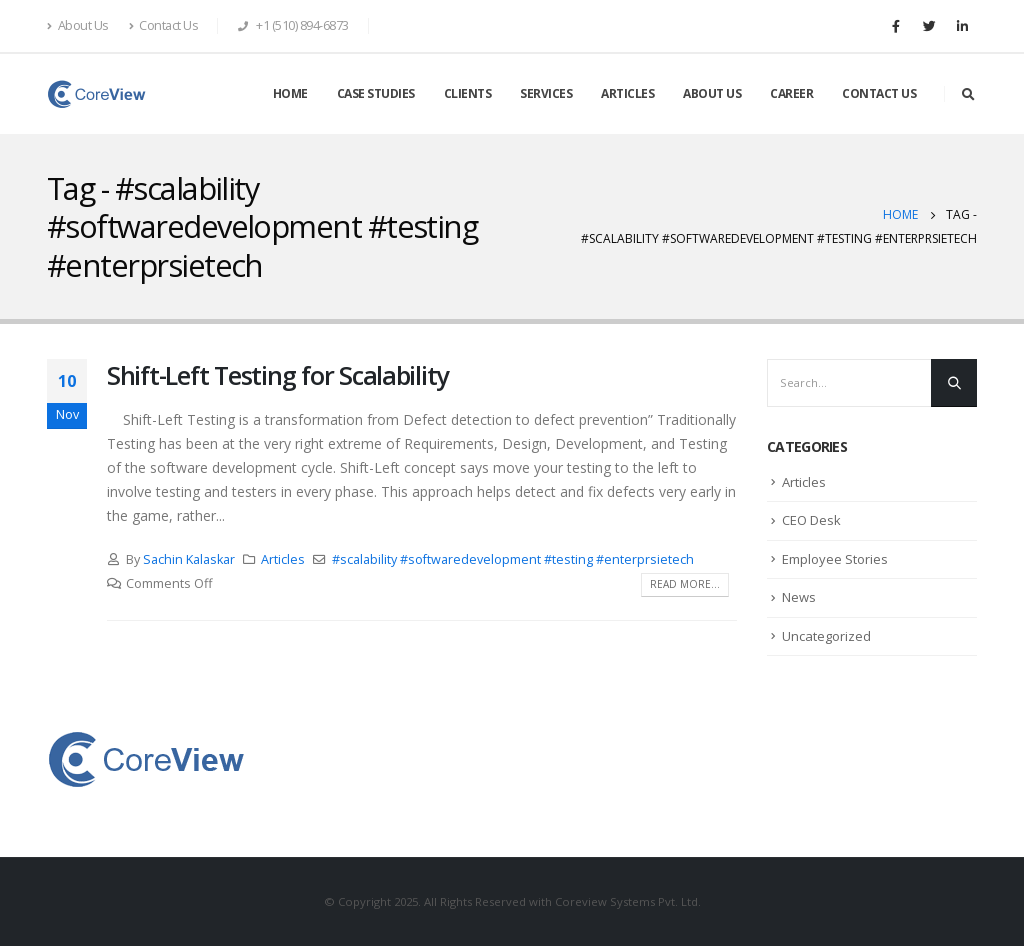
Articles (283, 559)
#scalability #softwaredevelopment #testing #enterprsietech (513, 559)
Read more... (685, 584)
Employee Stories (835, 559)
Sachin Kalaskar (189, 559)
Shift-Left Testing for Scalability (277, 375)
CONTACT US (879, 93)
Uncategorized (826, 636)
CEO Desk (811, 520)
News (799, 597)
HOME (290, 93)
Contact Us (164, 25)
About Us (78, 25)
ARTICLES (627, 93)
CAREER (791, 93)
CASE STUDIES (376, 93)
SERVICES (546, 93)
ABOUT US (712, 93)
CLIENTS (468, 93)
